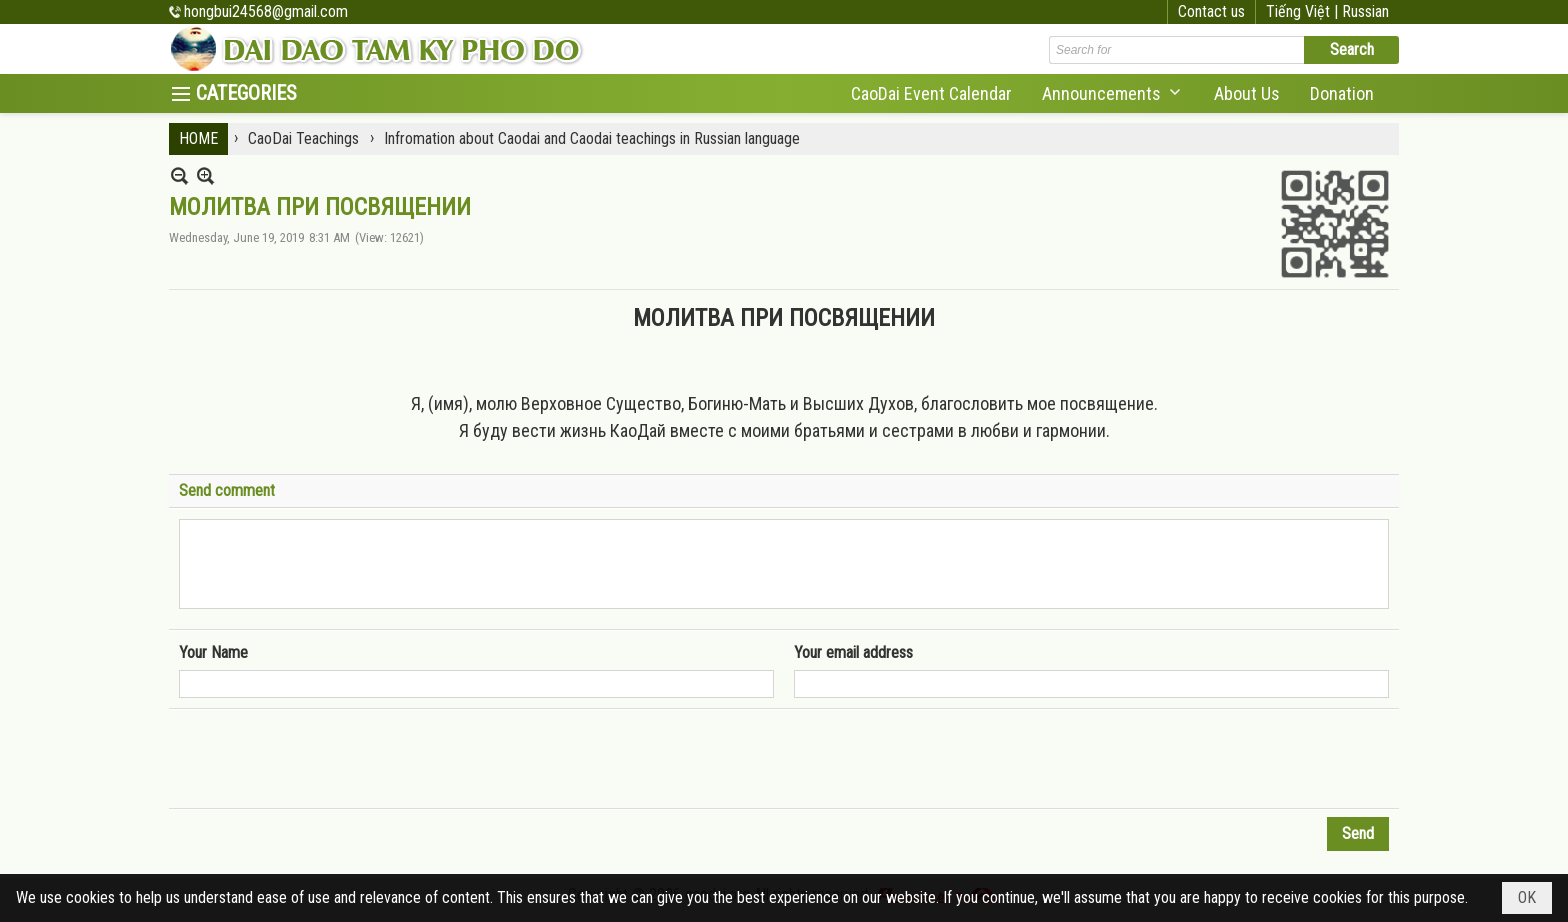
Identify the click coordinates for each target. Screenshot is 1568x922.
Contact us (1211, 11)
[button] (1113, 93)
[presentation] (331, 759)
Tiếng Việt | (1304, 11)
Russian (1365, 11)
